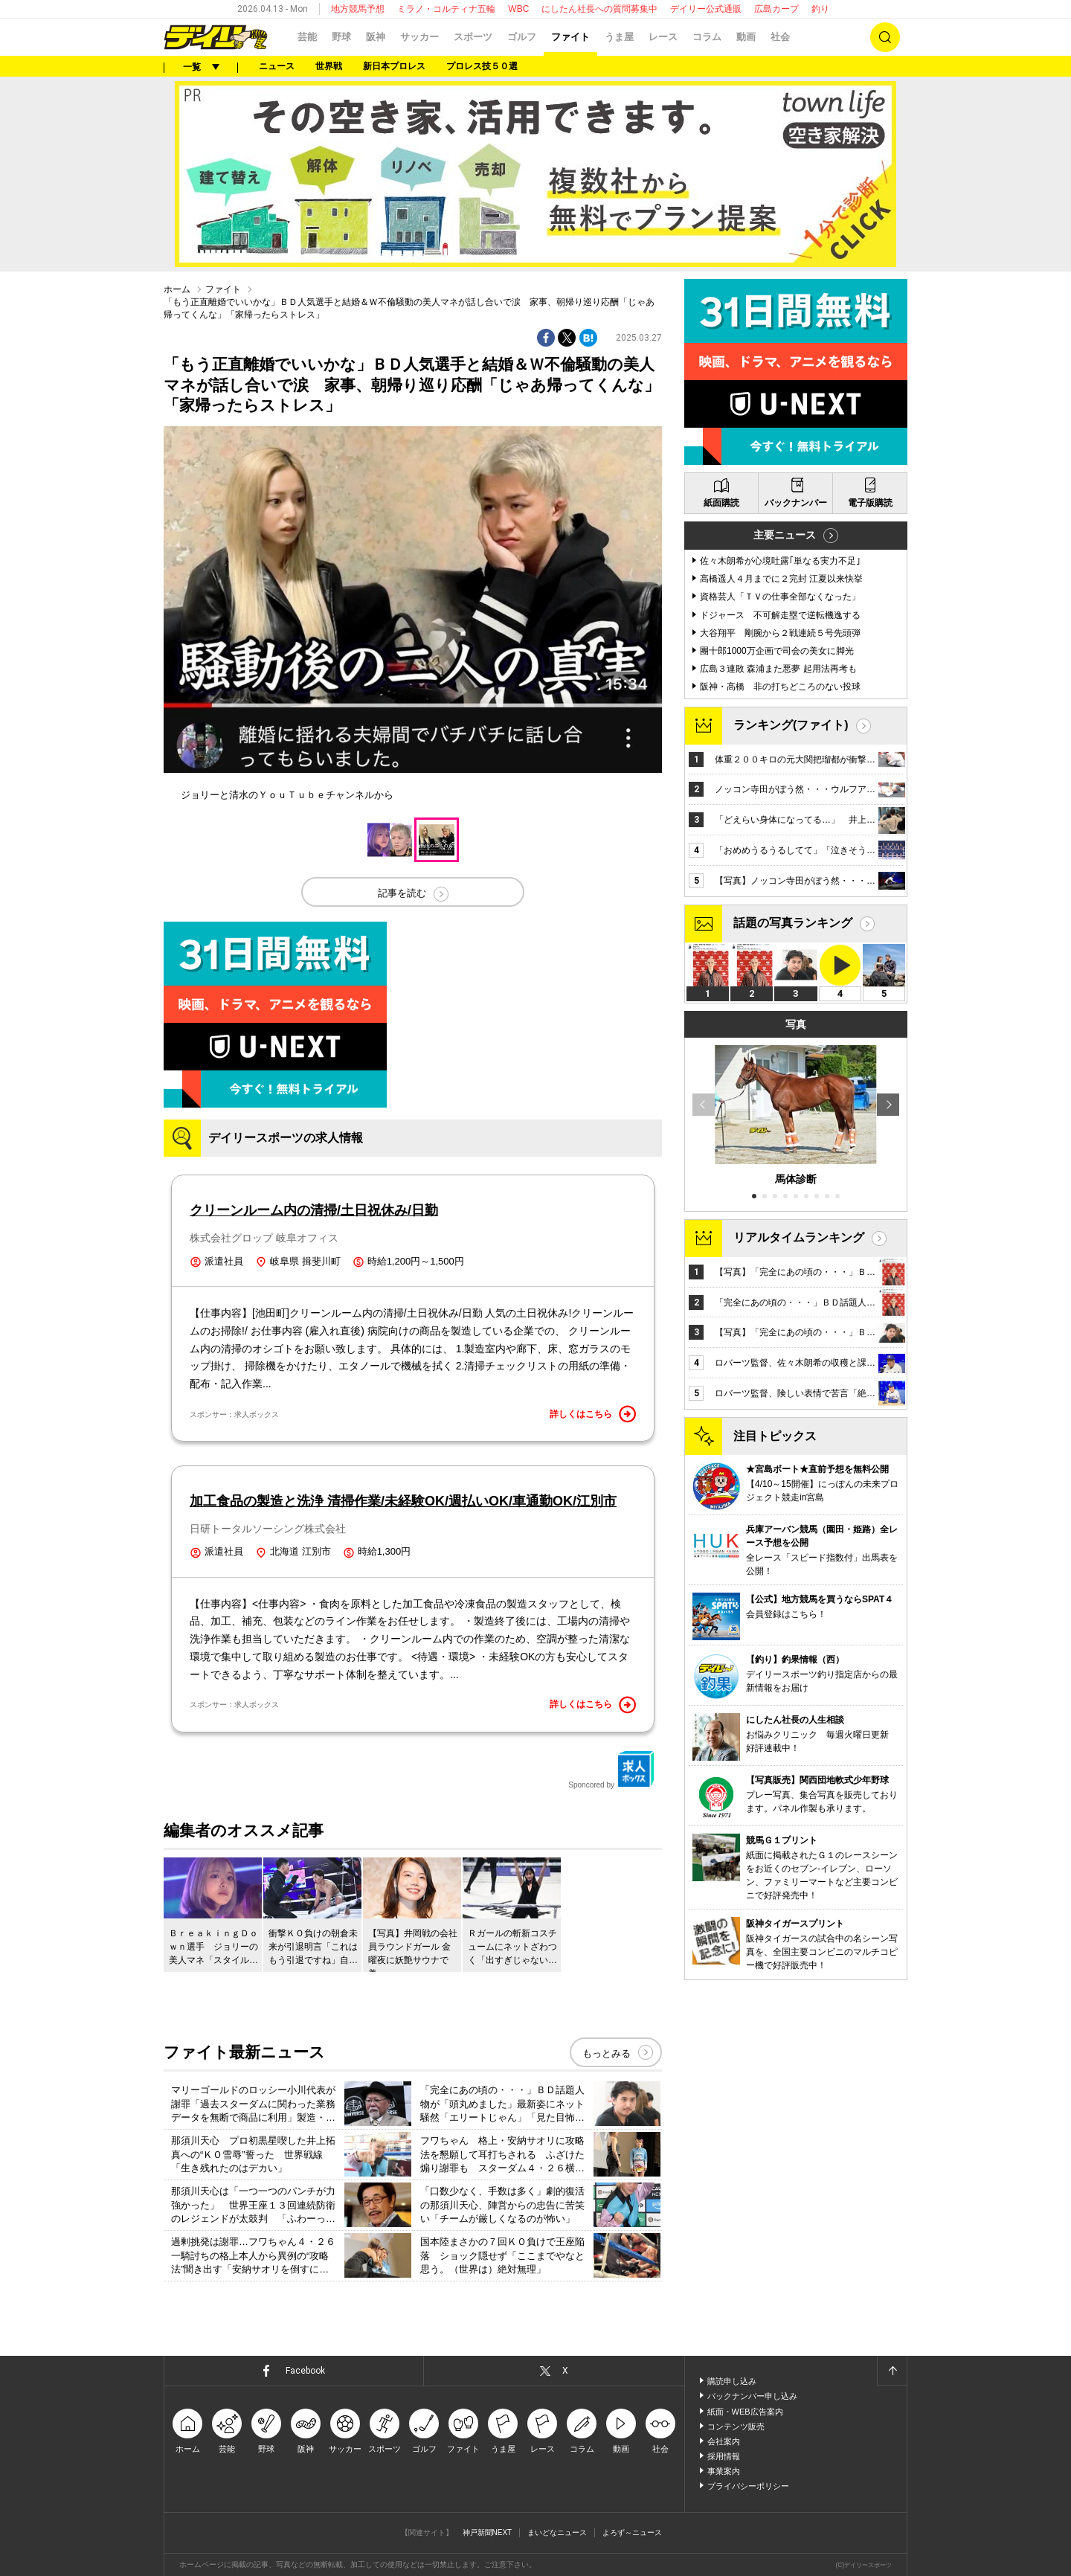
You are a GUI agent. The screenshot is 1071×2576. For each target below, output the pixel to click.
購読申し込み (731, 2381)
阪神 (375, 36)
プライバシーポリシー (748, 2486)
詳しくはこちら (593, 1414)
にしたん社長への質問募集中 (599, 9)
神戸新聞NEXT (487, 2532)
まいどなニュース (557, 2532)
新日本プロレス (394, 66)
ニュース (277, 66)
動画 (746, 36)
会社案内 (723, 2441)
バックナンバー (796, 503)
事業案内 (723, 2471)
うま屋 (619, 36)
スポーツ (473, 36)
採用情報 (723, 2456)
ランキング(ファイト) (791, 725)
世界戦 (328, 66)
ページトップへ (892, 2371)
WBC (518, 9)
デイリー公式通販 (706, 9)
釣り (820, 9)
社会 (780, 36)
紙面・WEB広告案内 (745, 2411)
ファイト (570, 36)
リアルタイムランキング (798, 1237)
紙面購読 (721, 503)
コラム (706, 36)
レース (663, 36)
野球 (341, 36)
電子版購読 (870, 503)
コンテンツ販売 (736, 2426)
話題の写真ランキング (792, 922)
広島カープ (776, 9)
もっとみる (606, 2053)
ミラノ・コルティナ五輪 (446, 9)
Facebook (305, 2370)
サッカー (419, 36)
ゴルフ (521, 36)
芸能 (307, 36)
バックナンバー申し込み (752, 2396)
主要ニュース (784, 535)
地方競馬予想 (358, 9)
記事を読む (402, 893)
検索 (885, 37)
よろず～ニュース (632, 2532)
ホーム (177, 289)
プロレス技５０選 (482, 66)
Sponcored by (611, 1769)
